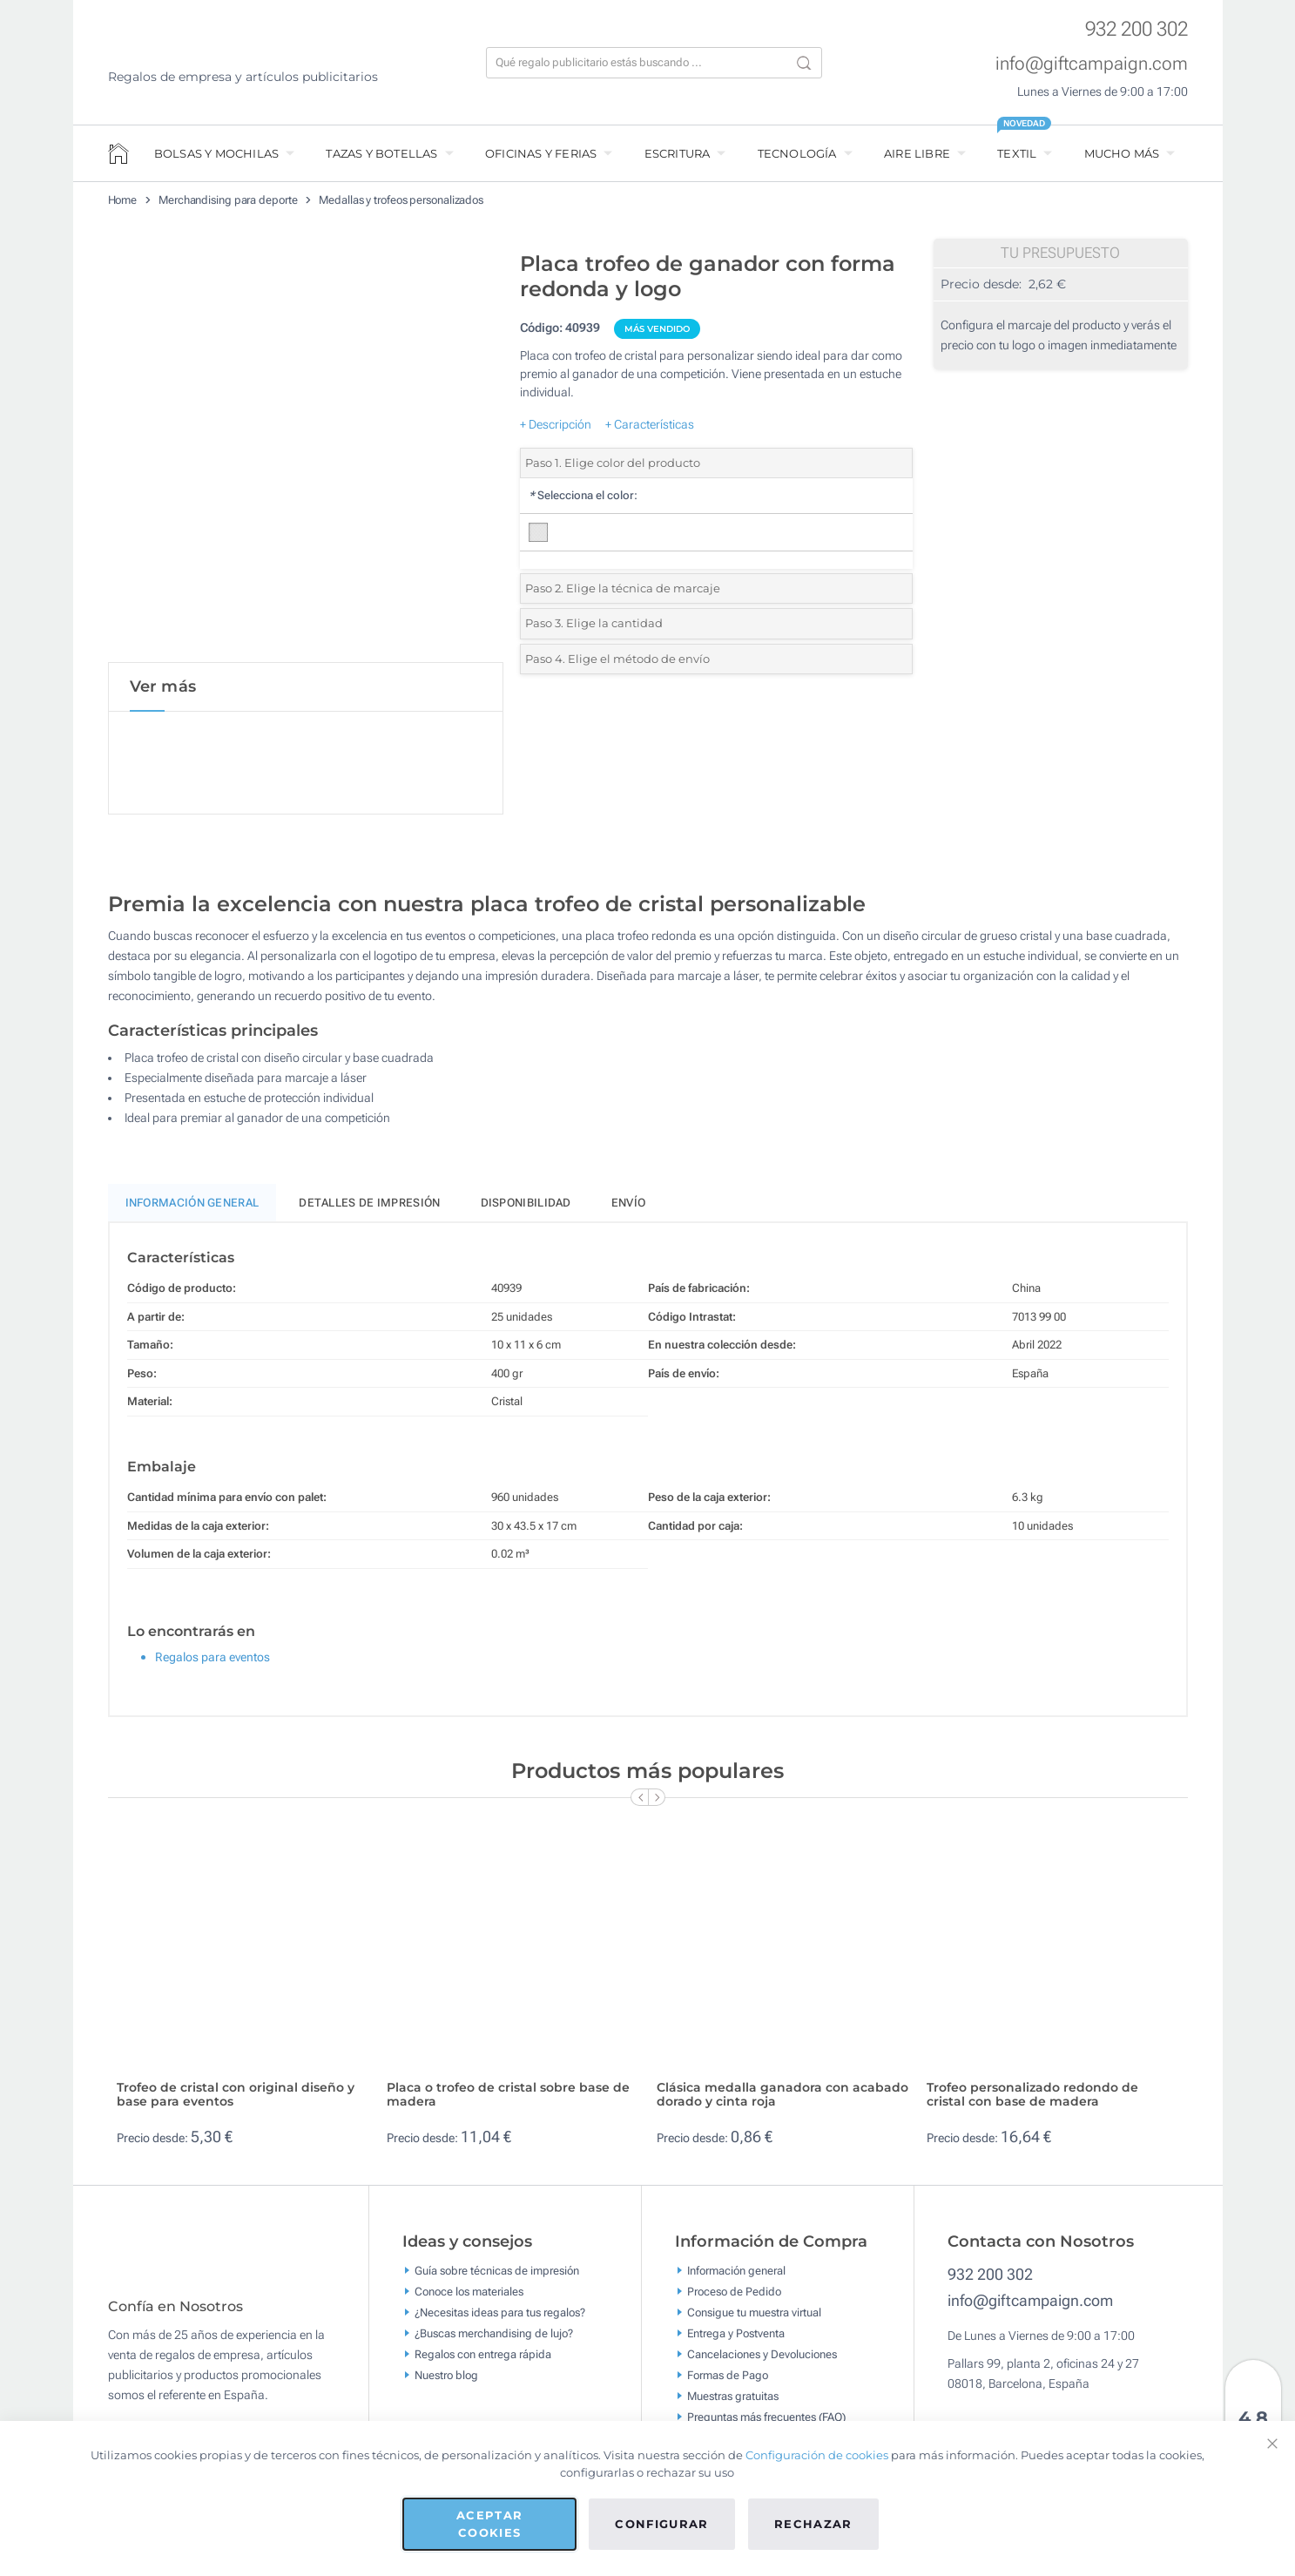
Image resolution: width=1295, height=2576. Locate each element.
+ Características (649, 424)
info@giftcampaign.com (1091, 63)
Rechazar (813, 2524)
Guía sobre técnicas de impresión (497, 2273)
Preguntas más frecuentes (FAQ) (766, 2419)
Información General (192, 1206)
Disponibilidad (526, 1206)
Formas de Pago (727, 2377)
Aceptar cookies (489, 2523)
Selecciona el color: (583, 495)
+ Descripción (555, 424)
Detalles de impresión (369, 1206)
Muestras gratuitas (733, 2398)
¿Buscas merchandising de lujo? (494, 2336)
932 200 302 (1136, 29)
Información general (736, 2273)
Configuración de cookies (816, 2455)
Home (123, 199)
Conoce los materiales (469, 2294)
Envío (628, 1206)
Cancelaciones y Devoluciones (762, 2356)
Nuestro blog (446, 2377)
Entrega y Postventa (736, 2336)
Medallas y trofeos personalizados (401, 199)
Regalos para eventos (212, 1660)
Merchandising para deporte (228, 199)
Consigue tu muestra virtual (754, 2315)
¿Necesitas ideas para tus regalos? (500, 2315)
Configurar (662, 2524)
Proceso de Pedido (734, 2294)
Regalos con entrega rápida (483, 2356)
